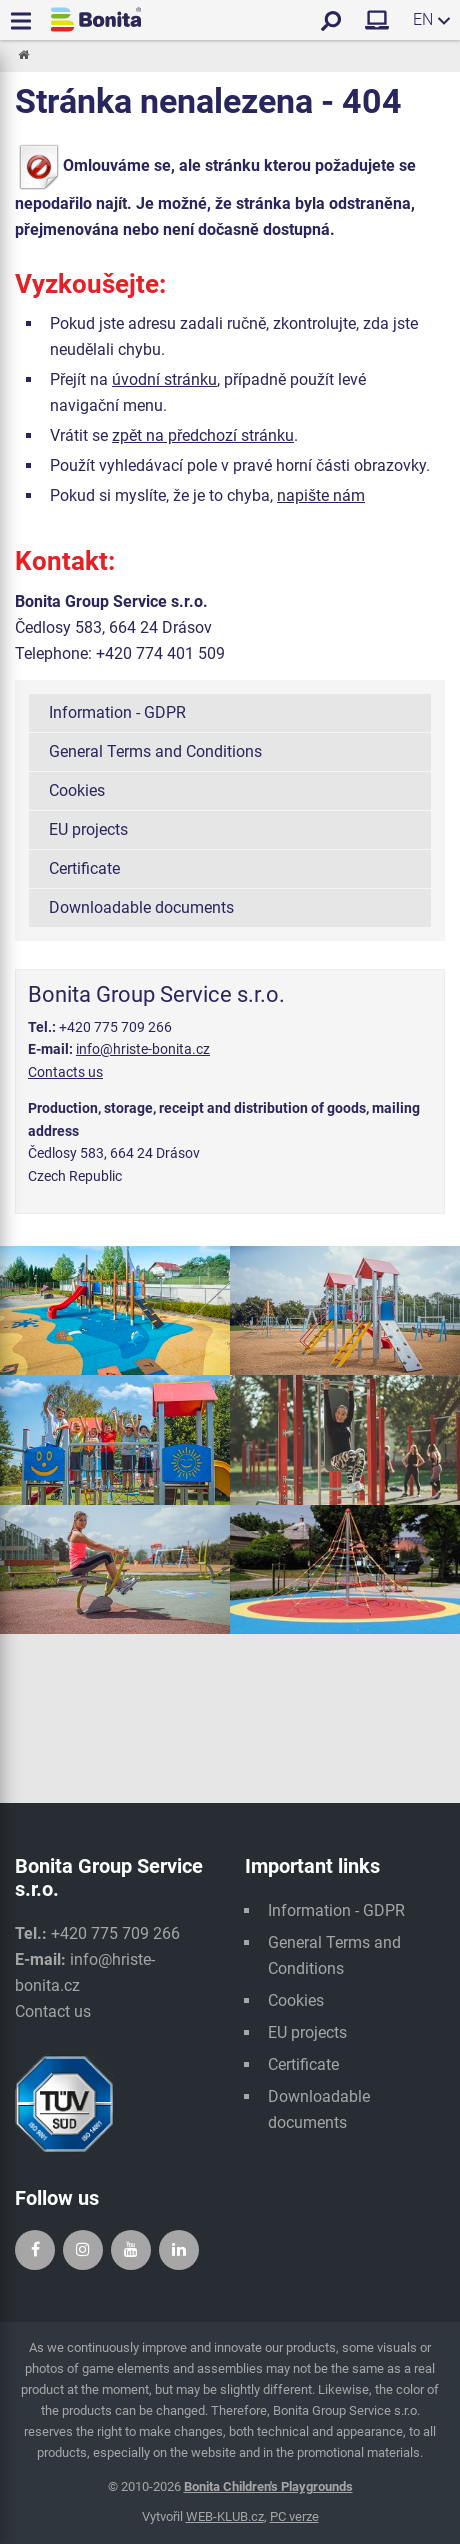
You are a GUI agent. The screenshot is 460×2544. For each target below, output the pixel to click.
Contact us (53, 2011)
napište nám (321, 495)
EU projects (88, 829)
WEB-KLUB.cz (225, 2516)
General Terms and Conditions (155, 751)
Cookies (77, 790)
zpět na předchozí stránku (203, 435)
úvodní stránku (164, 379)
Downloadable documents (141, 907)
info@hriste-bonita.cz (143, 1049)
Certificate (84, 868)
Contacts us (65, 1072)
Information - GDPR (117, 712)
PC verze (294, 2516)
